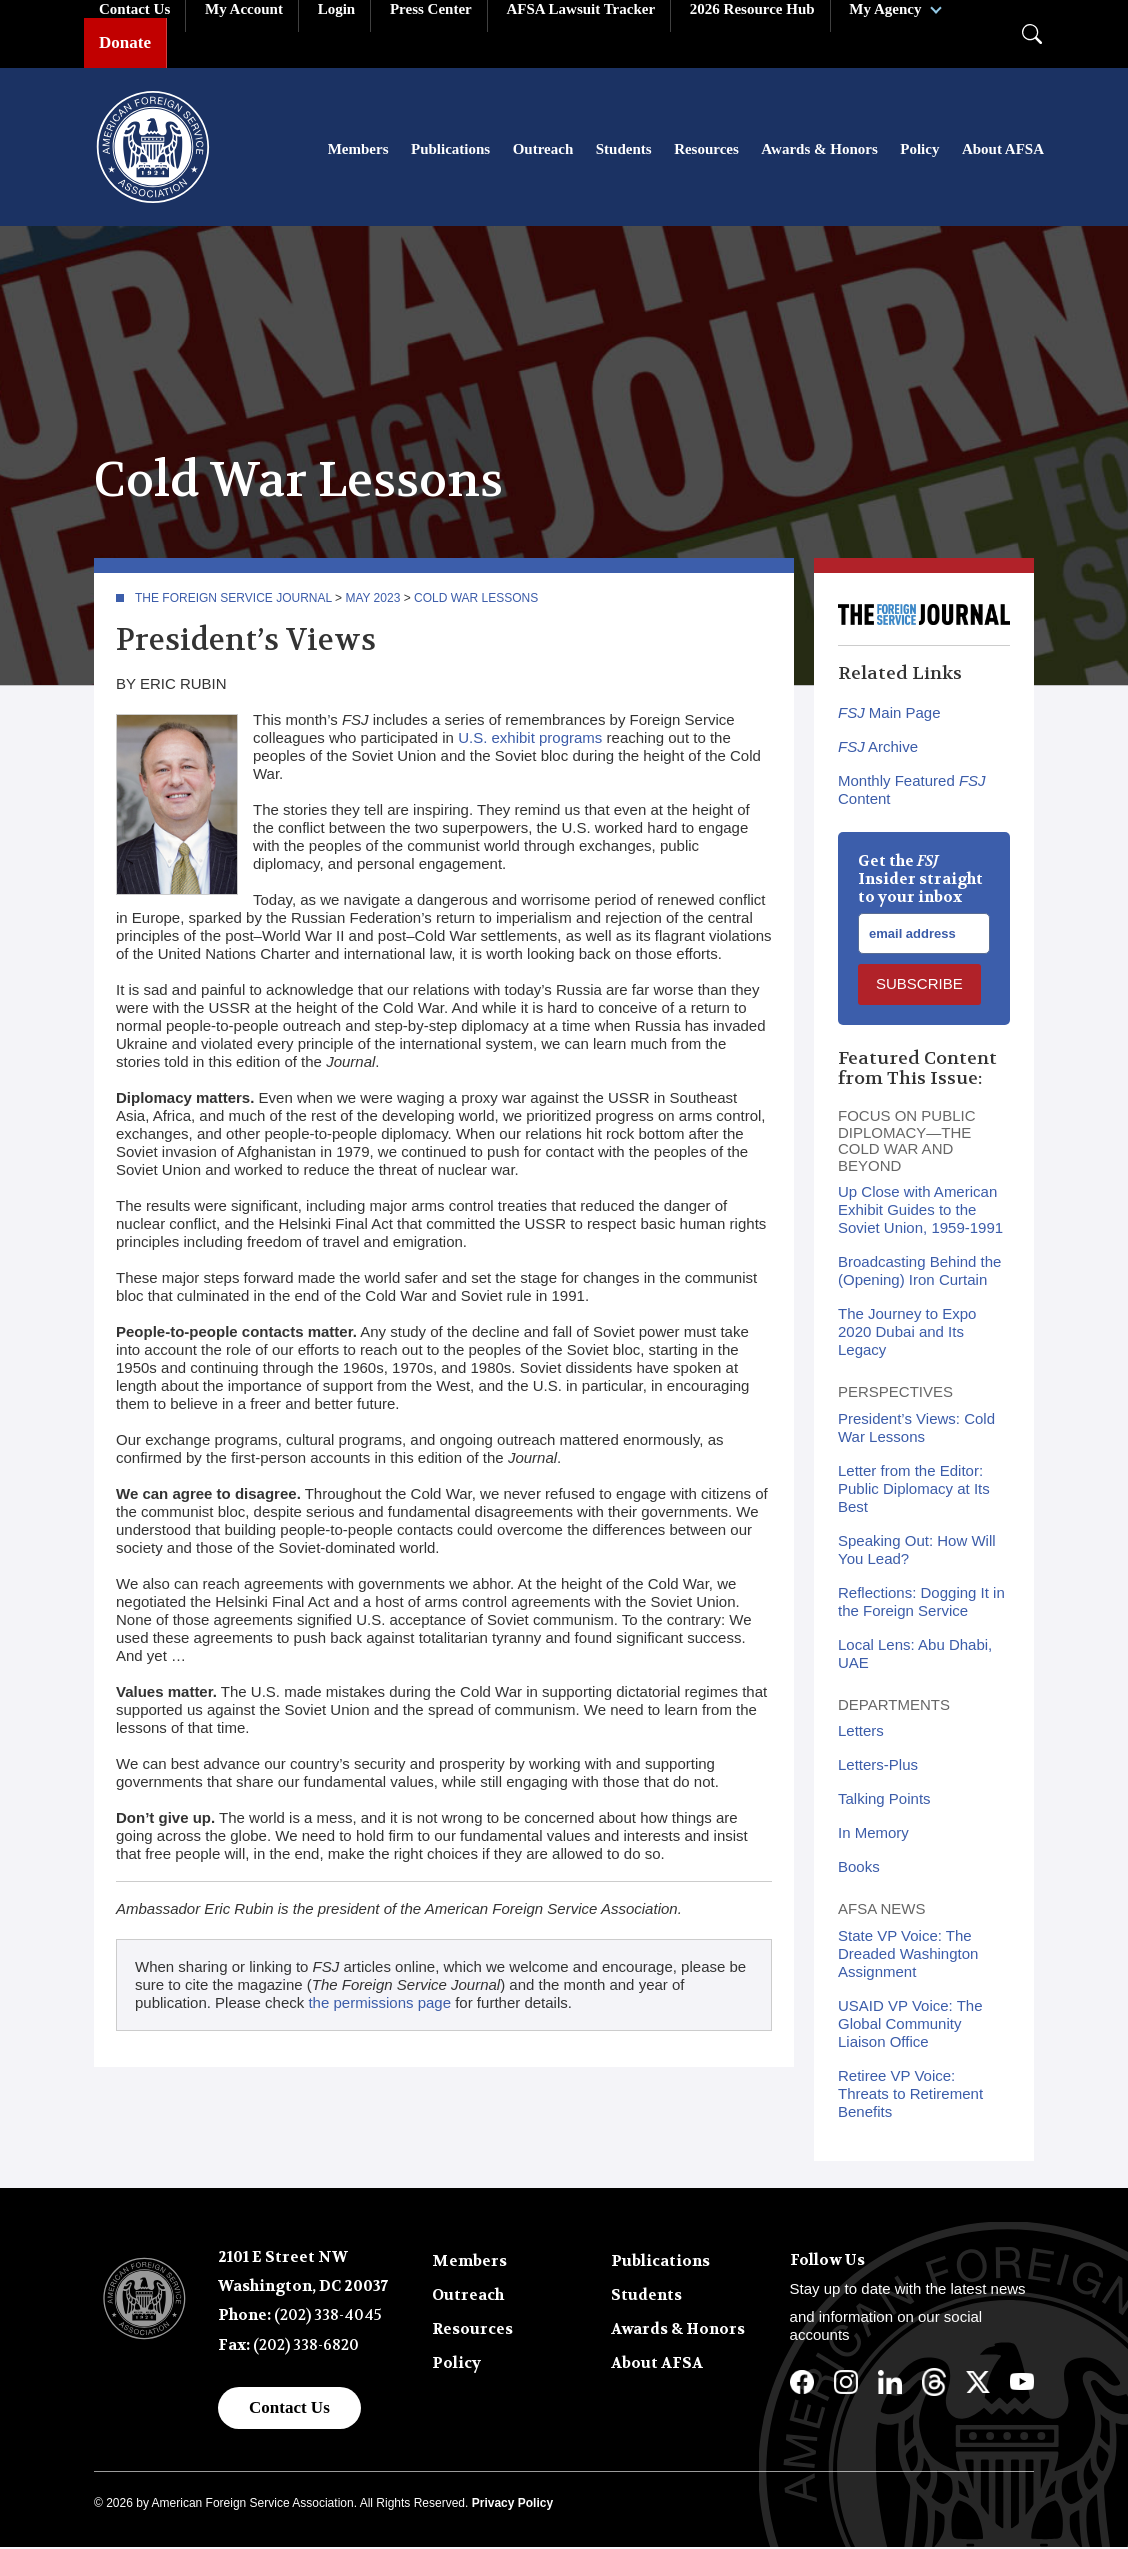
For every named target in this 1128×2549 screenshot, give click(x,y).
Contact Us (289, 2409)
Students (624, 150)
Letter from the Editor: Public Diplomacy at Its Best (914, 1490)
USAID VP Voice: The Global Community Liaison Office (910, 2025)
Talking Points (884, 1800)
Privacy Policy (512, 2505)
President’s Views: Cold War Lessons (916, 1429)
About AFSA (1003, 150)
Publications (450, 150)
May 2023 (372, 600)
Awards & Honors (819, 150)
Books (859, 1868)
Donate (125, 42)
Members (358, 150)
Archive (878, 748)
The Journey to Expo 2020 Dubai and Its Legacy (907, 1333)
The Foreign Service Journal (233, 600)
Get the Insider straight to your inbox (920, 881)
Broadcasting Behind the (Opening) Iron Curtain (919, 1272)
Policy (919, 150)
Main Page (889, 714)
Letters (861, 1732)
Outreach (543, 150)
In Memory (873, 1834)
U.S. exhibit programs (530, 739)
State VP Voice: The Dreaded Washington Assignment (908, 1955)
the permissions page (379, 2004)
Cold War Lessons (476, 600)
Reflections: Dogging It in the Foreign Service (921, 1603)
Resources (706, 150)
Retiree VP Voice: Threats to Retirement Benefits (910, 2095)
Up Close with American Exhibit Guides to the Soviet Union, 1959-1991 (920, 1211)
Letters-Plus (878, 1766)
